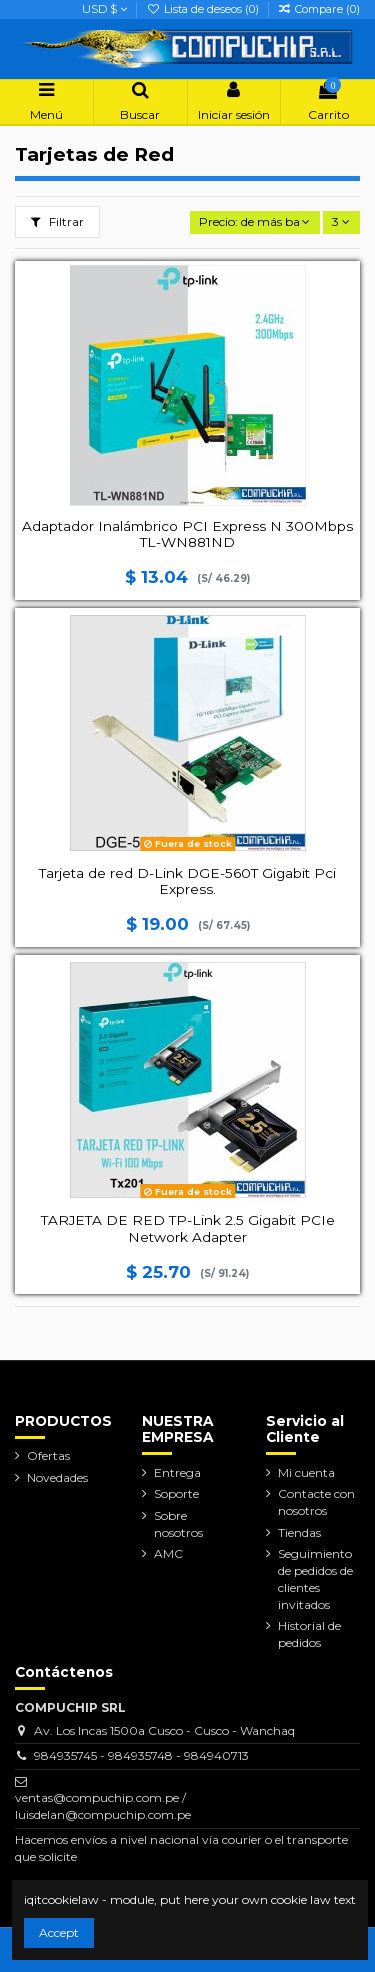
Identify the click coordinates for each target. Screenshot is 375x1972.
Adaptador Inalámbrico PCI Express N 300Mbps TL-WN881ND (187, 534)
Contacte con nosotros (316, 1502)
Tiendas (299, 1532)
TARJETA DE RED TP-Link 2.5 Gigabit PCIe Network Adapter (188, 1228)
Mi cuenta (306, 1472)
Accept (59, 1932)
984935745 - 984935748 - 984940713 (141, 1755)
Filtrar (57, 221)
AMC (168, 1553)
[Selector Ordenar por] (255, 222)
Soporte (176, 1493)
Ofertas (48, 1455)
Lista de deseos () (203, 9)
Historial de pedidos (309, 1634)
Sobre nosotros (178, 1524)
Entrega (177, 1472)
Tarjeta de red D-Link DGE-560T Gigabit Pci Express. (187, 881)
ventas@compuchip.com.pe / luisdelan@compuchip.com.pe (103, 1806)
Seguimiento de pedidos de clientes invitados (315, 1578)
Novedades (57, 1477)
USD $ (104, 9)
